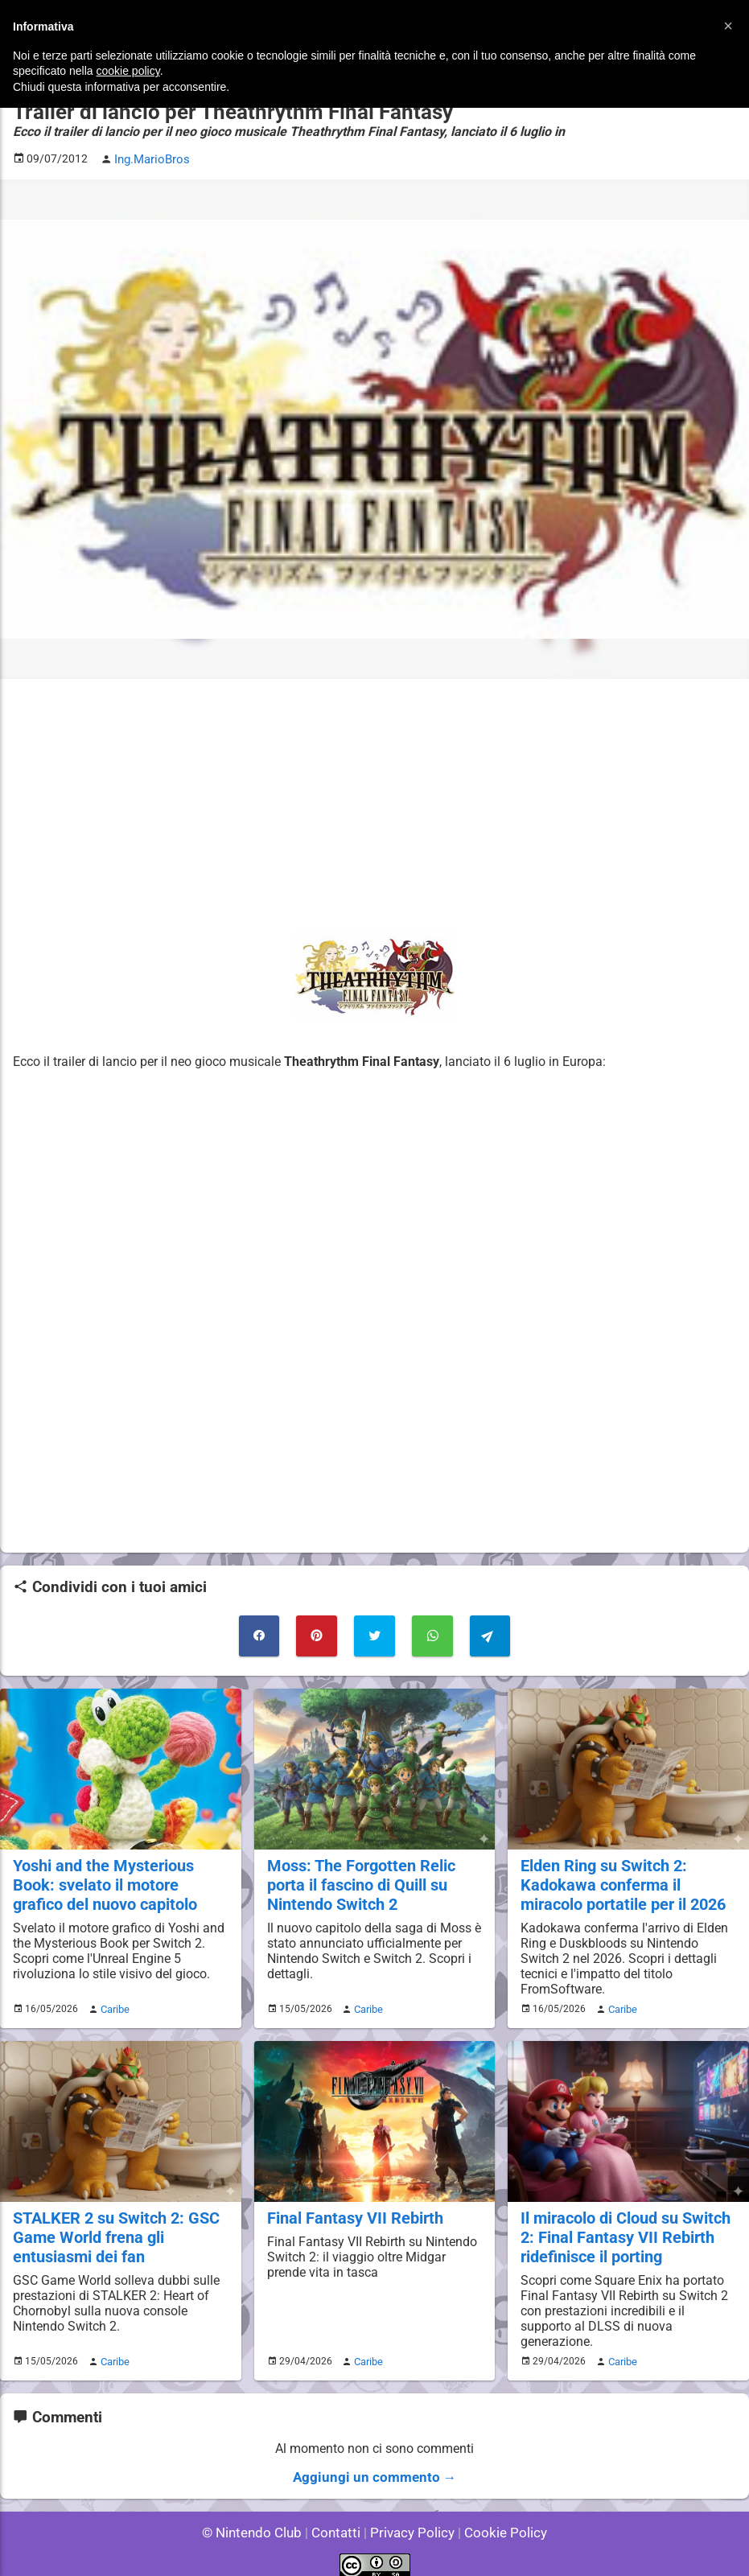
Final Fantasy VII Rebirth (352, 2209)
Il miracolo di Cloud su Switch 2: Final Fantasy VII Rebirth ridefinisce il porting (623, 2228)
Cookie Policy (498, 2519)
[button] (728, 26)
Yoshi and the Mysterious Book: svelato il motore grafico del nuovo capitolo (118, 1879)
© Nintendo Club (259, 2519)
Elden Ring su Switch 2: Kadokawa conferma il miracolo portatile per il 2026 (621, 1879)
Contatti (339, 2519)
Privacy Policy (411, 2519)
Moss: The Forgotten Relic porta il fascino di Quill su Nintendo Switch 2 (358, 1879)
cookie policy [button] (128, 70)
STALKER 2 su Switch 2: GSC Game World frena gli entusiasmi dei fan (113, 2228)
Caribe (112, 2001)
